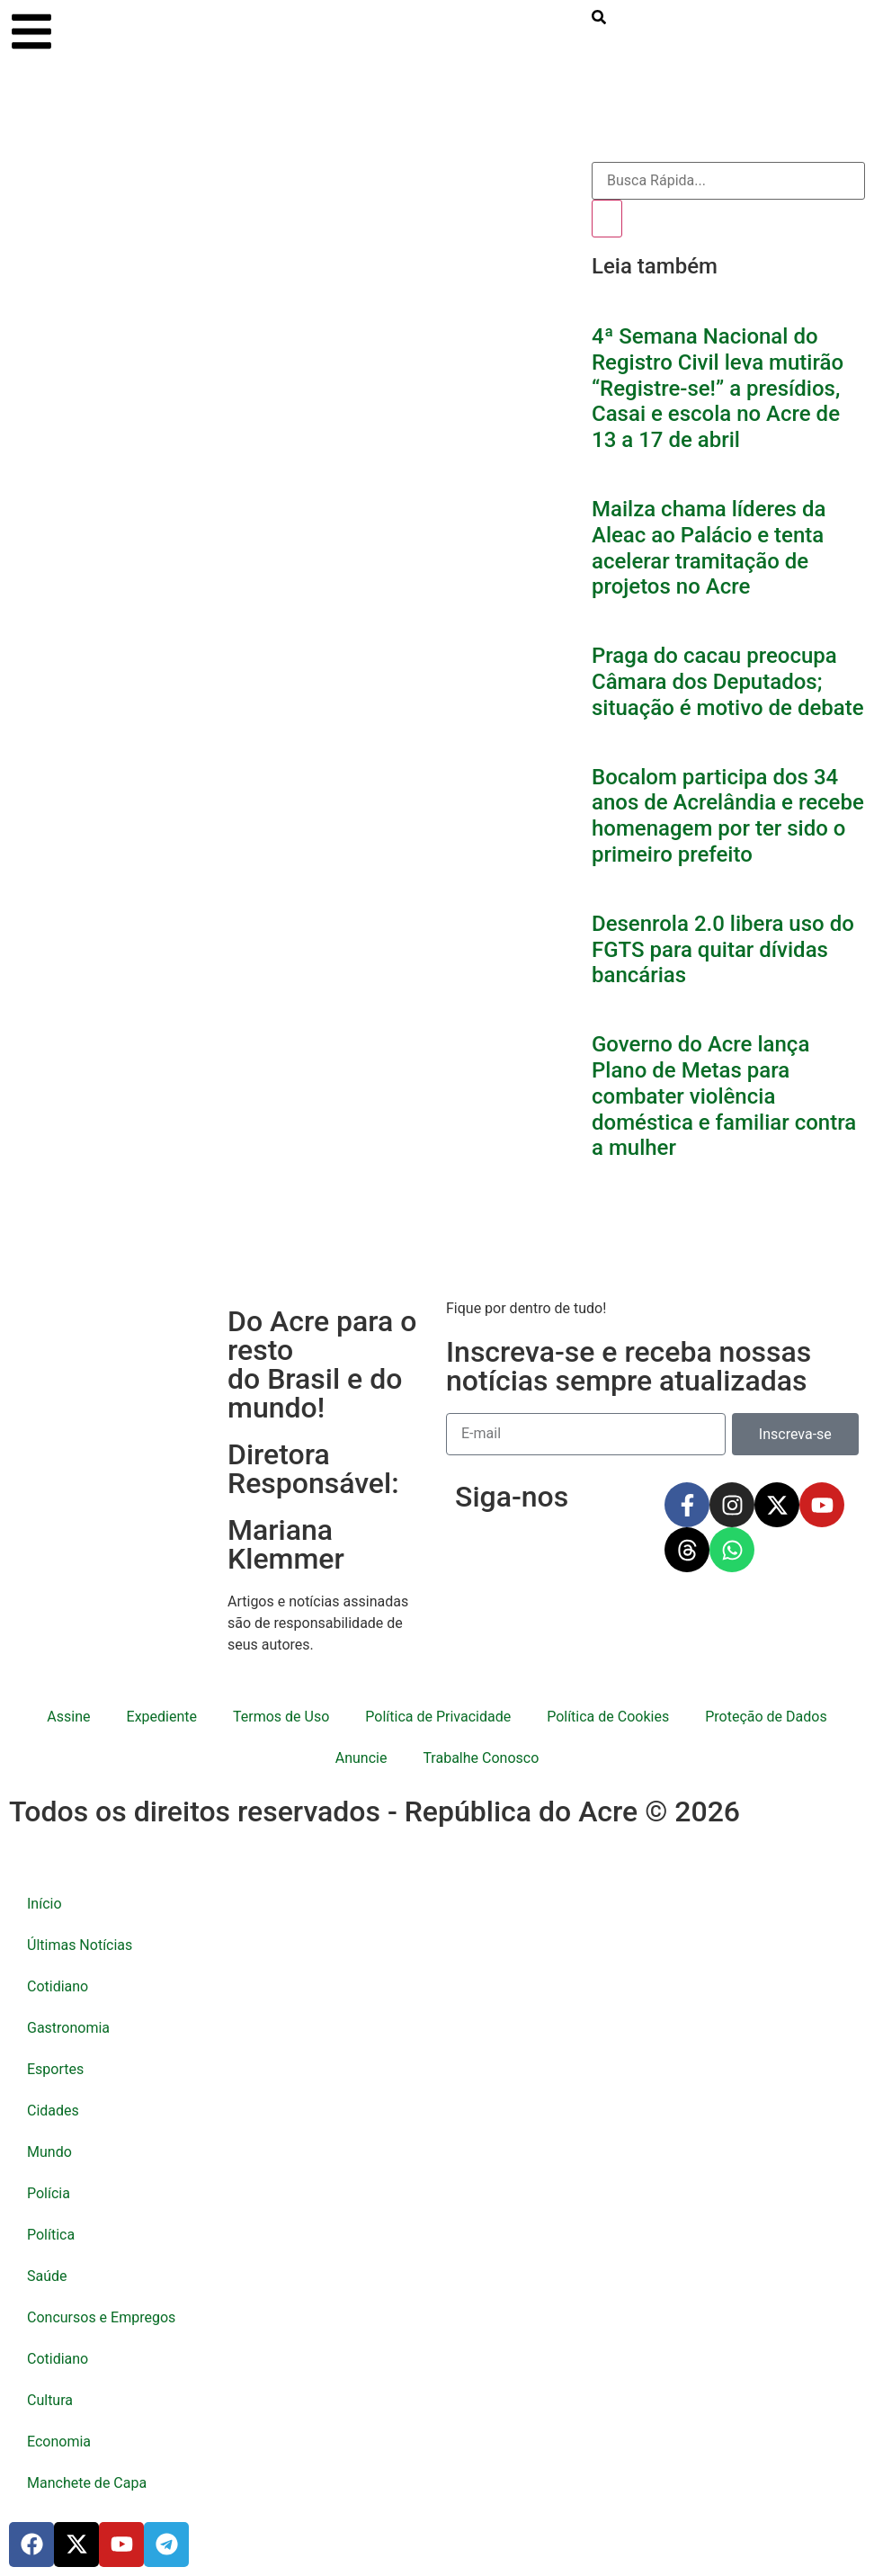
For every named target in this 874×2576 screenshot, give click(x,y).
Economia (59, 2441)
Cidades (53, 2110)
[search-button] (599, 19)
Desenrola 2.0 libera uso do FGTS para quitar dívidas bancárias (723, 949)
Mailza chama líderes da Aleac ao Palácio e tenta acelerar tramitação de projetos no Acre (708, 547)
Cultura (50, 2400)
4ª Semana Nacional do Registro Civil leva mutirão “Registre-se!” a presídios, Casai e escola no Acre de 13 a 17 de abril (717, 388)
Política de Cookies (608, 1716)
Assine (68, 1716)
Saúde (47, 2276)
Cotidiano (57, 1986)
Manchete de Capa (87, 2482)
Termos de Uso (281, 1716)
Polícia (48, 2193)
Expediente (162, 1716)
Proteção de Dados (765, 1716)
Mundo (49, 2151)
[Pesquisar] (607, 218)
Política (51, 2234)
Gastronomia (68, 2027)
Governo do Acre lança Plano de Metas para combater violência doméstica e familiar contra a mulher (724, 1096)
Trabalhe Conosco (481, 1758)
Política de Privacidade (438, 1716)
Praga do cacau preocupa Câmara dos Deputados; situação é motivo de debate (728, 681)
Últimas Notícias (79, 1945)
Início (44, 1903)
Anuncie (361, 1758)
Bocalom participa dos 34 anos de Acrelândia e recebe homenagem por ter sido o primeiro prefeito (728, 816)
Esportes (55, 2069)
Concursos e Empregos (101, 2317)
